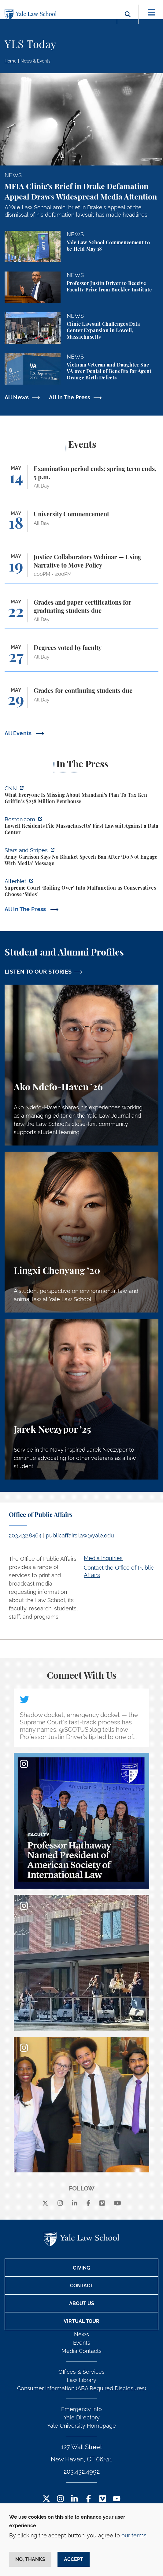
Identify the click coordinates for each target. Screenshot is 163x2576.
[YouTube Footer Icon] (116, 2499)
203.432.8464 (25, 1535)
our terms (133, 2535)
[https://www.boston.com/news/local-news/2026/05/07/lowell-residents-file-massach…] (81, 827)
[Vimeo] (102, 2203)
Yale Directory (82, 2417)
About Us (81, 2303)
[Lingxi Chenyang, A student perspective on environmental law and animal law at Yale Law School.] (81, 1232)
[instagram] (60, 2203)
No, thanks (30, 2559)
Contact (81, 2286)
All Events (19, 733)
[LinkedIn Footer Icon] (74, 2499)
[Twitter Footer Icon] (46, 2499)
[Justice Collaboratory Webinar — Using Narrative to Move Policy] (81, 568)
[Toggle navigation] (151, 12)
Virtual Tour (81, 2321)
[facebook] (89, 2203)
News (81, 2334)
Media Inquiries (103, 1558)
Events (81, 2342)
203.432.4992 (82, 2471)
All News (17, 397)
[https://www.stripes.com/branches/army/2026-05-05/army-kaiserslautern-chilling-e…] (81, 857)
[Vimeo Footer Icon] (102, 2499)
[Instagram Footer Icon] (60, 2499)
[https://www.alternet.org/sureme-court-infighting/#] (81, 888)
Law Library (81, 2380)
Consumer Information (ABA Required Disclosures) (81, 2388)
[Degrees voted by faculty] (81, 657)
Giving (81, 2268)
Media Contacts (81, 2351)
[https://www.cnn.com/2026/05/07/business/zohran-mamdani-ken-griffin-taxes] (81, 796)
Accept (73, 2559)
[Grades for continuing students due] (81, 700)
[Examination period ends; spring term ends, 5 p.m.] (81, 480)
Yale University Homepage (81, 2425)
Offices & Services (81, 2372)
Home (11, 61)
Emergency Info (81, 2409)
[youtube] (117, 2203)
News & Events (35, 61)
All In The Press (70, 397)
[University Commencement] (81, 524)
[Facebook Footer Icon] (88, 2499)
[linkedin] (74, 2203)
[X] (45, 2203)
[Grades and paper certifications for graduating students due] (81, 614)
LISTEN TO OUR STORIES (38, 971)
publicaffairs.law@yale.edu (80, 1535)
